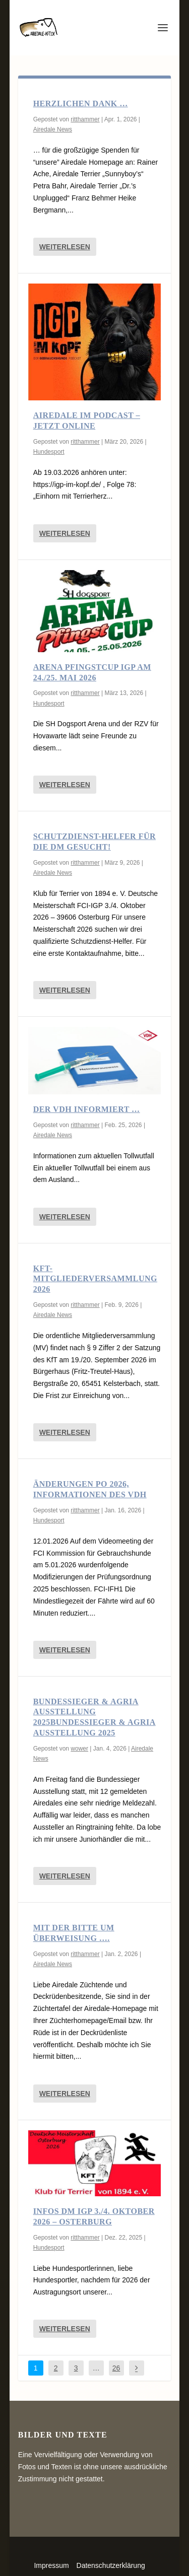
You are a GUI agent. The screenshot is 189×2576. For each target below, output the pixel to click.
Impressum (51, 2565)
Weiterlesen (64, 247)
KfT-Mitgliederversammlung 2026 (95, 1279)
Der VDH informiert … (86, 1109)
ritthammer (85, 119)
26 (116, 2368)
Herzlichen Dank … (80, 103)
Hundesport (49, 451)
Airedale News (52, 129)
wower (79, 1748)
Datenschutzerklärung (111, 2565)
